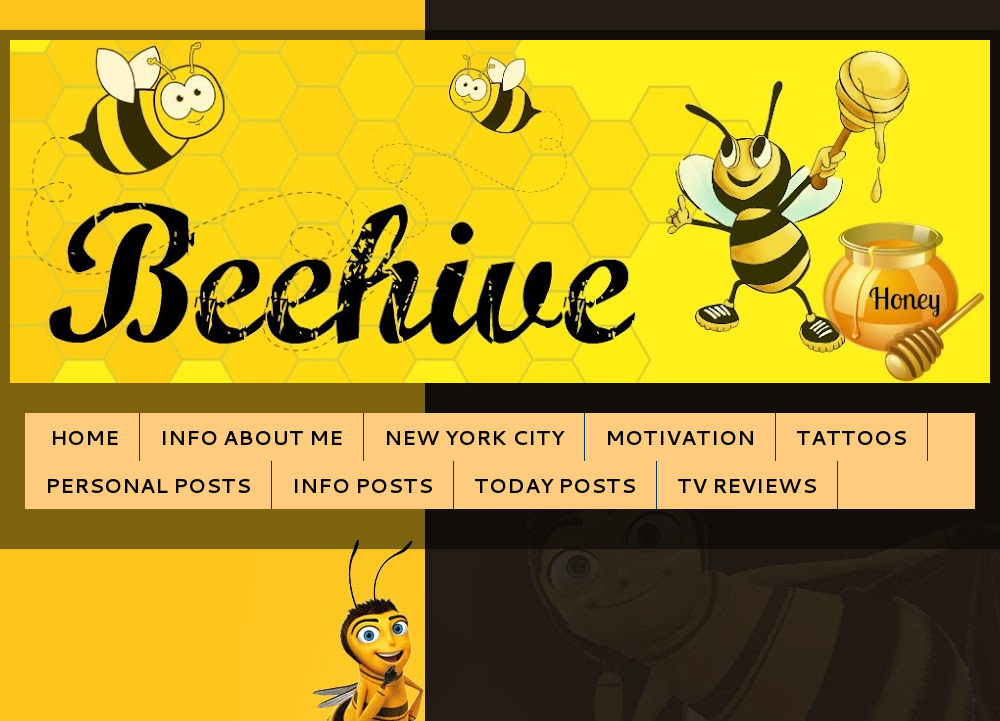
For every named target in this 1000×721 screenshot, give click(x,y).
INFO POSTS (362, 485)
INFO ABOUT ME (251, 437)
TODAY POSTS (555, 485)
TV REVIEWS (747, 485)
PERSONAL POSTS (148, 485)
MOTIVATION (680, 437)
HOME (84, 437)
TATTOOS (851, 437)
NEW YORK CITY (474, 437)
